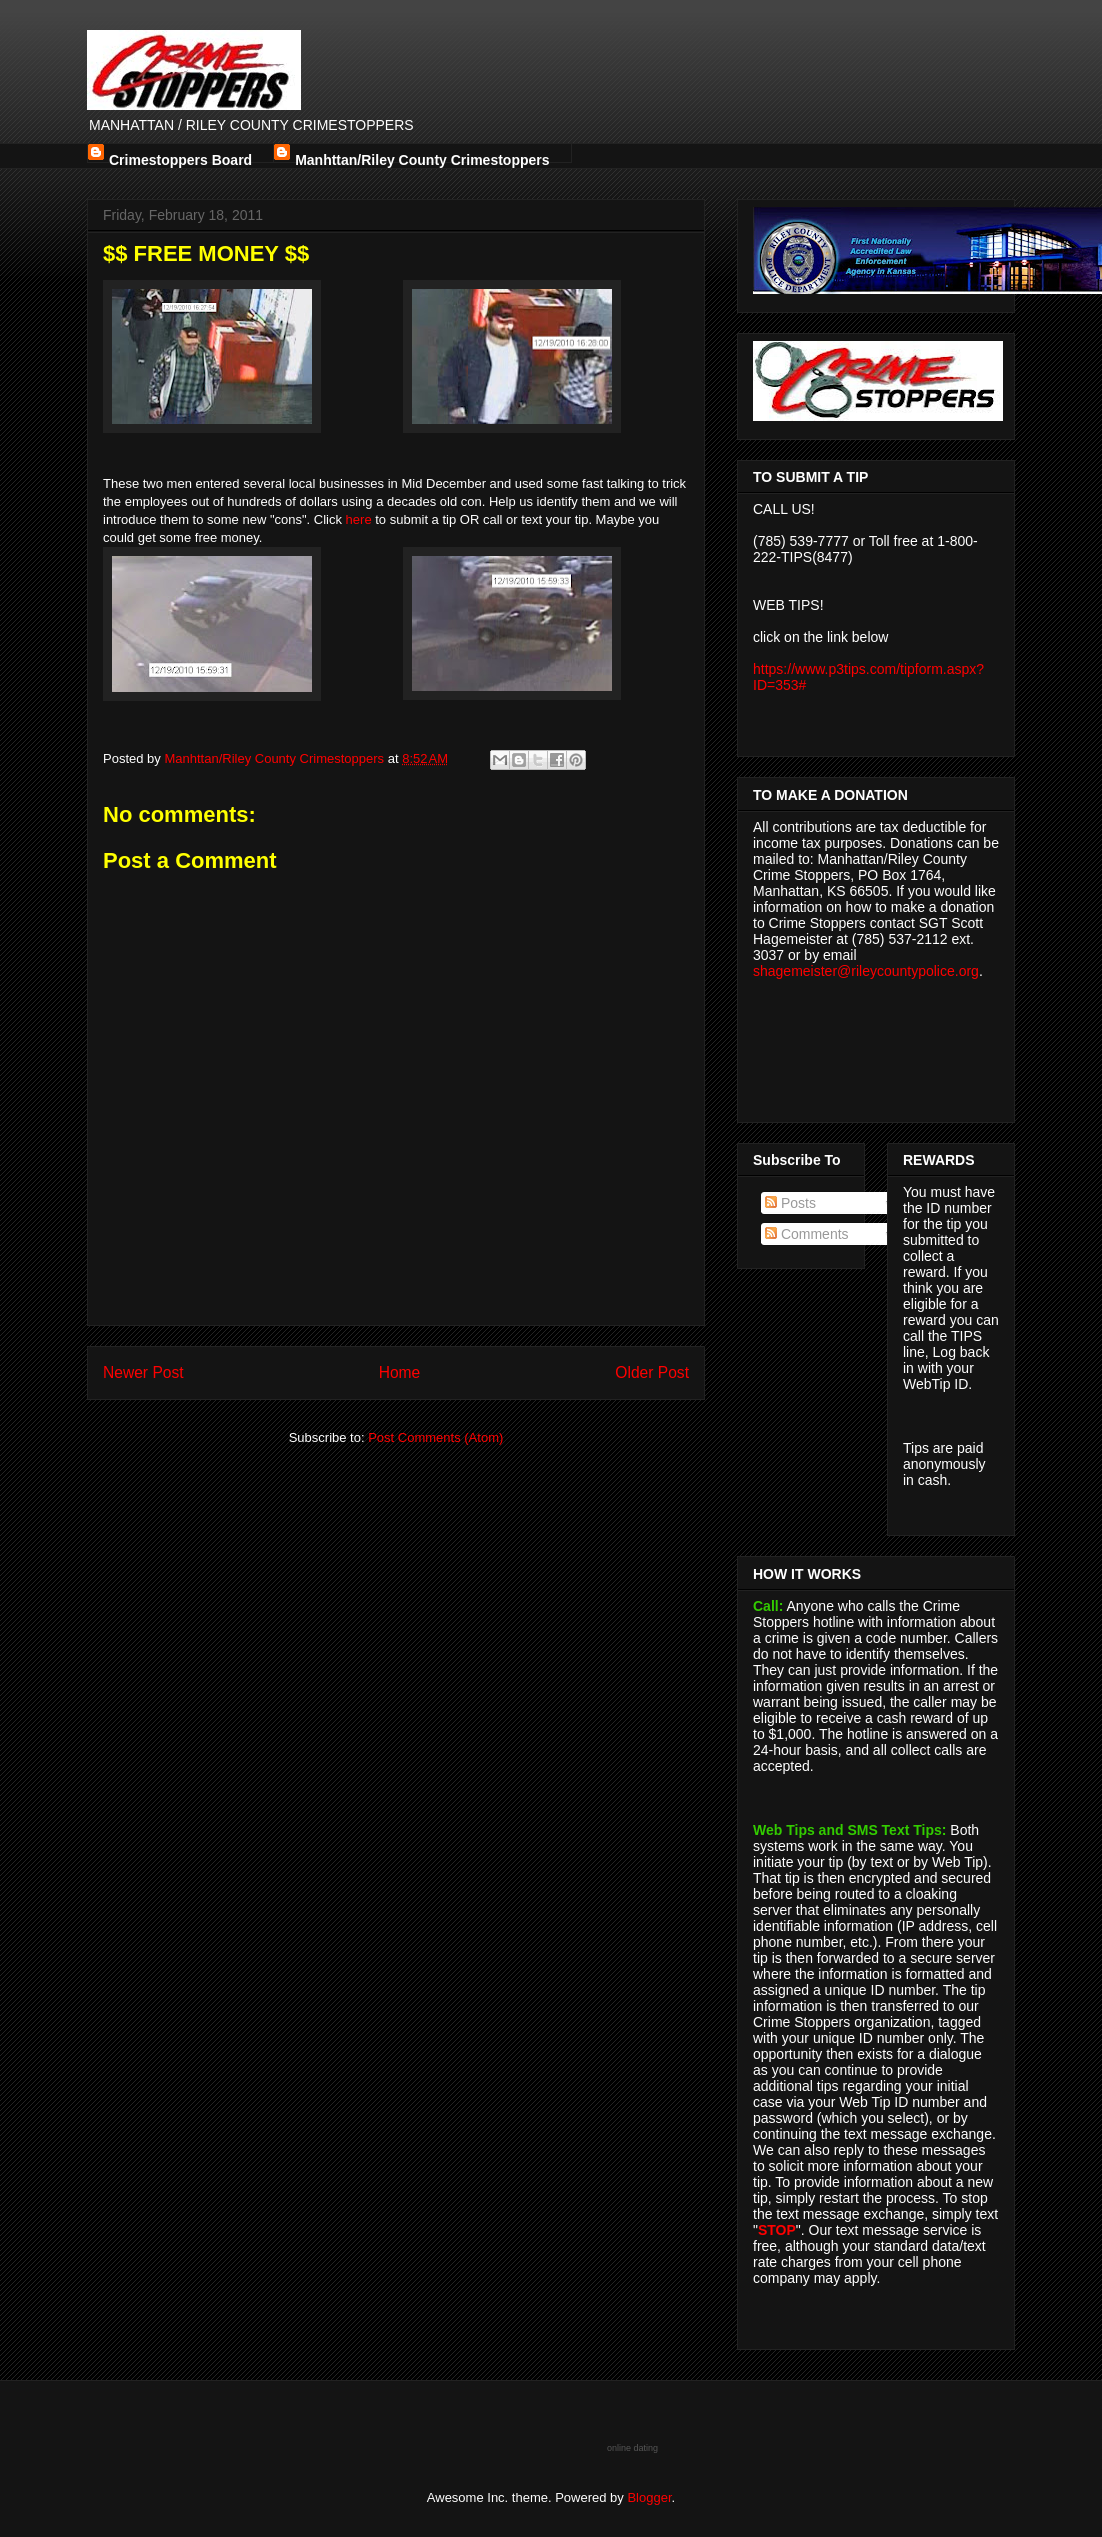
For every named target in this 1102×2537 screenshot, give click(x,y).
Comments (807, 1234)
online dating (632, 2448)
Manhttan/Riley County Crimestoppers (422, 157)
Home (400, 1372)
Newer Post (143, 1372)
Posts (790, 1203)
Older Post (652, 1372)
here (359, 519)
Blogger (649, 2497)
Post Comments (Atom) (435, 1437)
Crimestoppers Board (180, 157)
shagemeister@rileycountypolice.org (866, 971)
